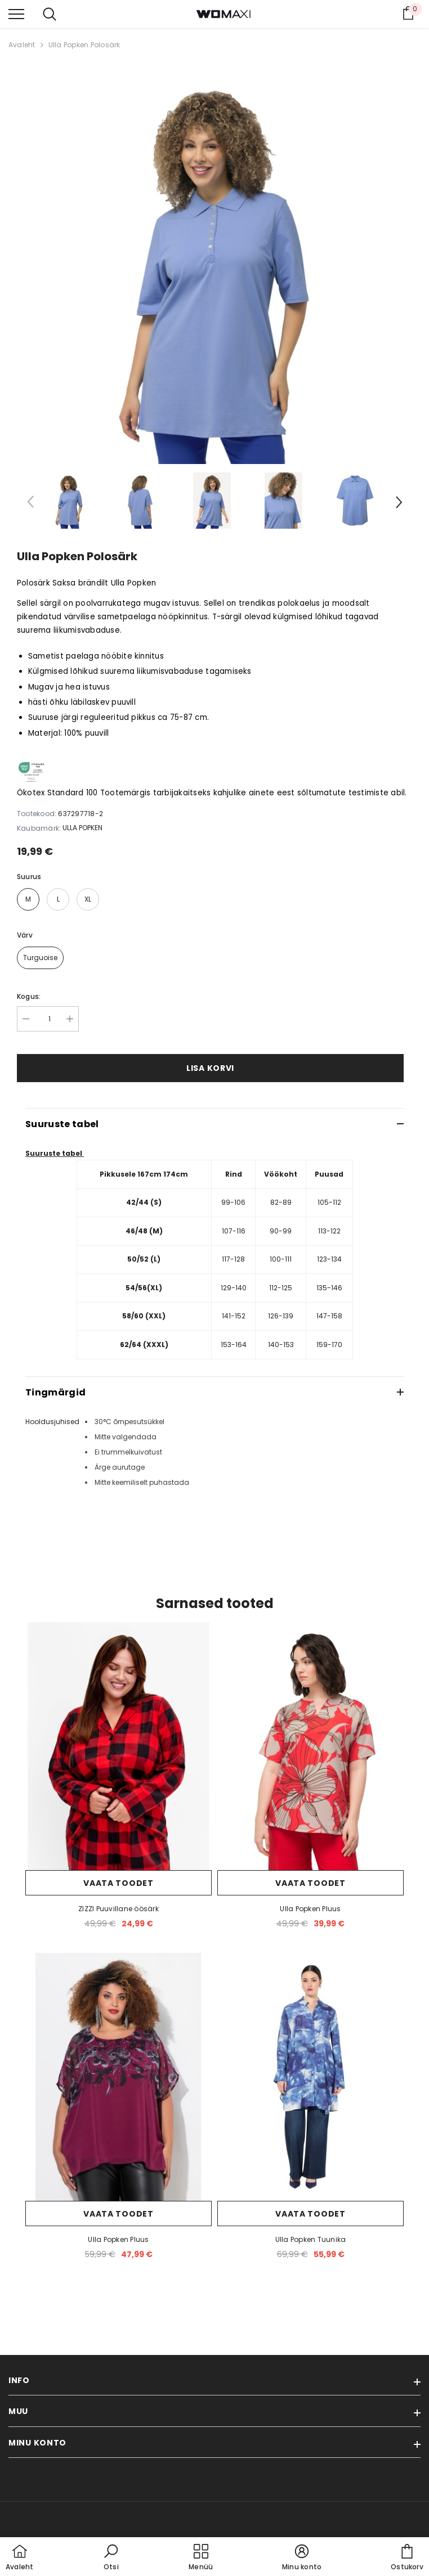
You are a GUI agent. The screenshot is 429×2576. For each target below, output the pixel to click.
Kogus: (29, 996)
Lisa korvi (210, 1068)
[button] (110, 2558)
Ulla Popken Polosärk (84, 44)
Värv (25, 935)
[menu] (16, 13)
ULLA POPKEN (82, 827)
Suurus (29, 876)
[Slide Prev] (31, 504)
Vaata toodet (118, 1883)
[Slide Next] (398, 504)
